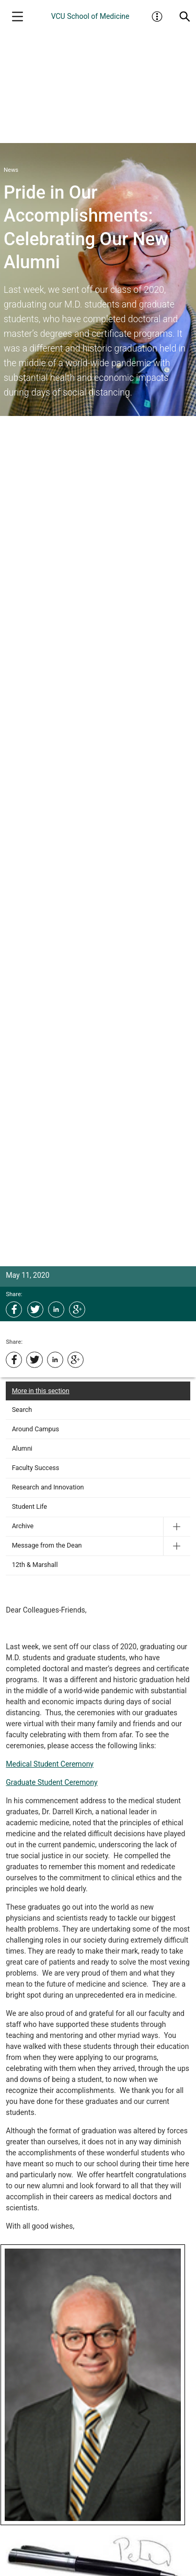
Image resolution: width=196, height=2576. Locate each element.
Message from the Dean (47, 1545)
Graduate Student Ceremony (51, 1782)
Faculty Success (36, 1468)
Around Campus (35, 1429)
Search (22, 1409)
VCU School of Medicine (90, 16)
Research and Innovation (48, 1487)
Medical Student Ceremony (50, 1764)
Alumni (22, 1448)
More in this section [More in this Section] (41, 1391)
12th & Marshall (35, 1565)
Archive (23, 1526)
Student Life (29, 1506)
